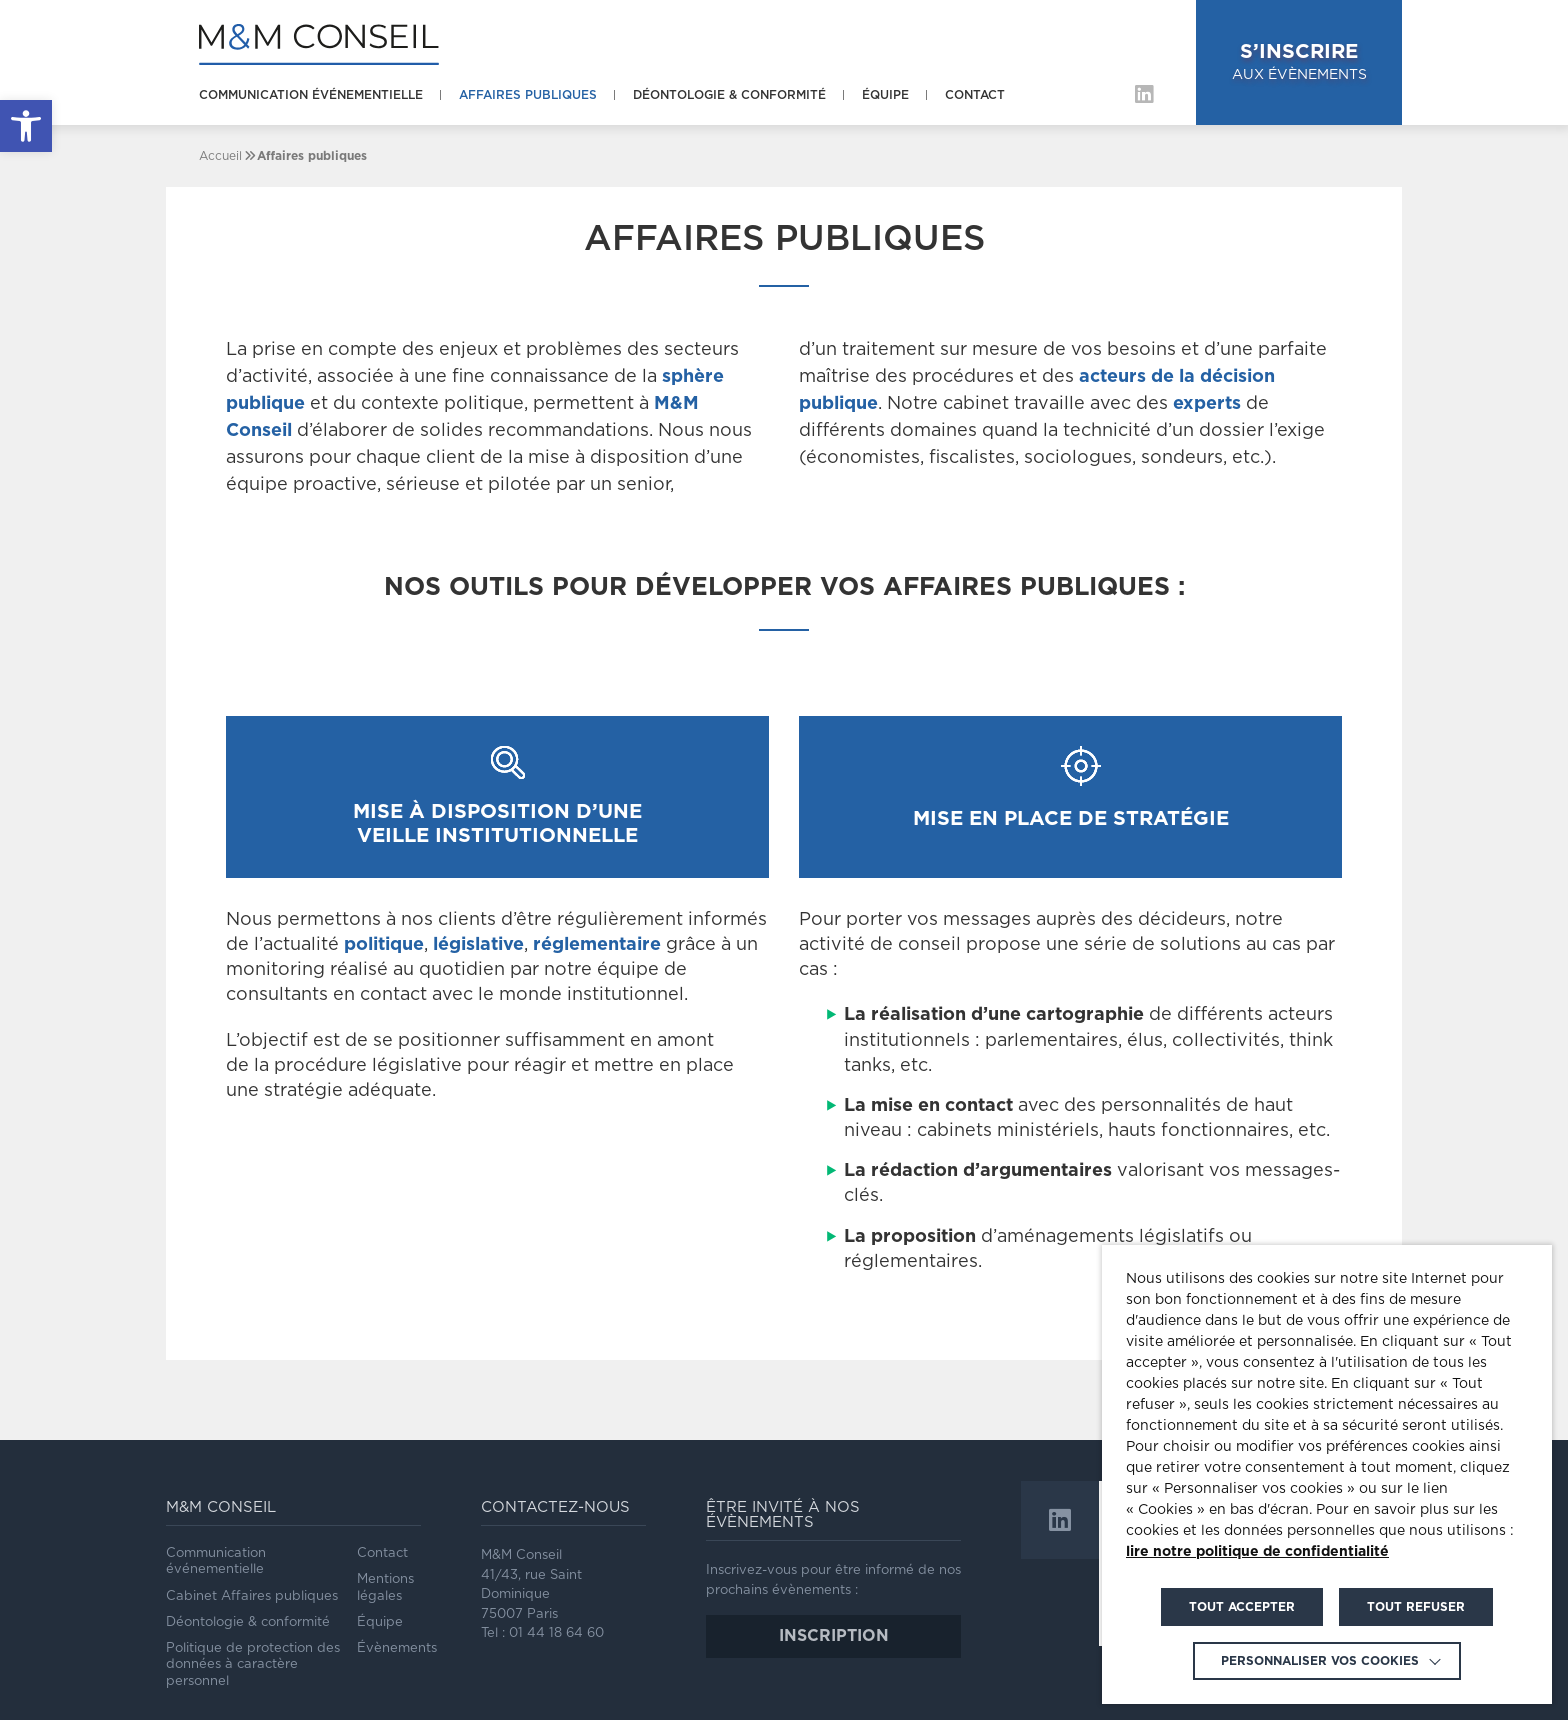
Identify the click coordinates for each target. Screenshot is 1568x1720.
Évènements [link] (397, 1648)
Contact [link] (975, 95)
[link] (26, 126)
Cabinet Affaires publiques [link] (252, 1596)
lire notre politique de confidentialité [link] (1257, 1552)
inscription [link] (834, 1636)
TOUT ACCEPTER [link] (1242, 1607)
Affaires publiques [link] (528, 95)
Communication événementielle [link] (311, 95)
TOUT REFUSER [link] (1416, 1607)
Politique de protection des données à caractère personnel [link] (253, 1665)
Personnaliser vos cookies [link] (1320, 1661)
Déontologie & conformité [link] (729, 95)
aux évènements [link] (1299, 60)
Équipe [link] (885, 95)
